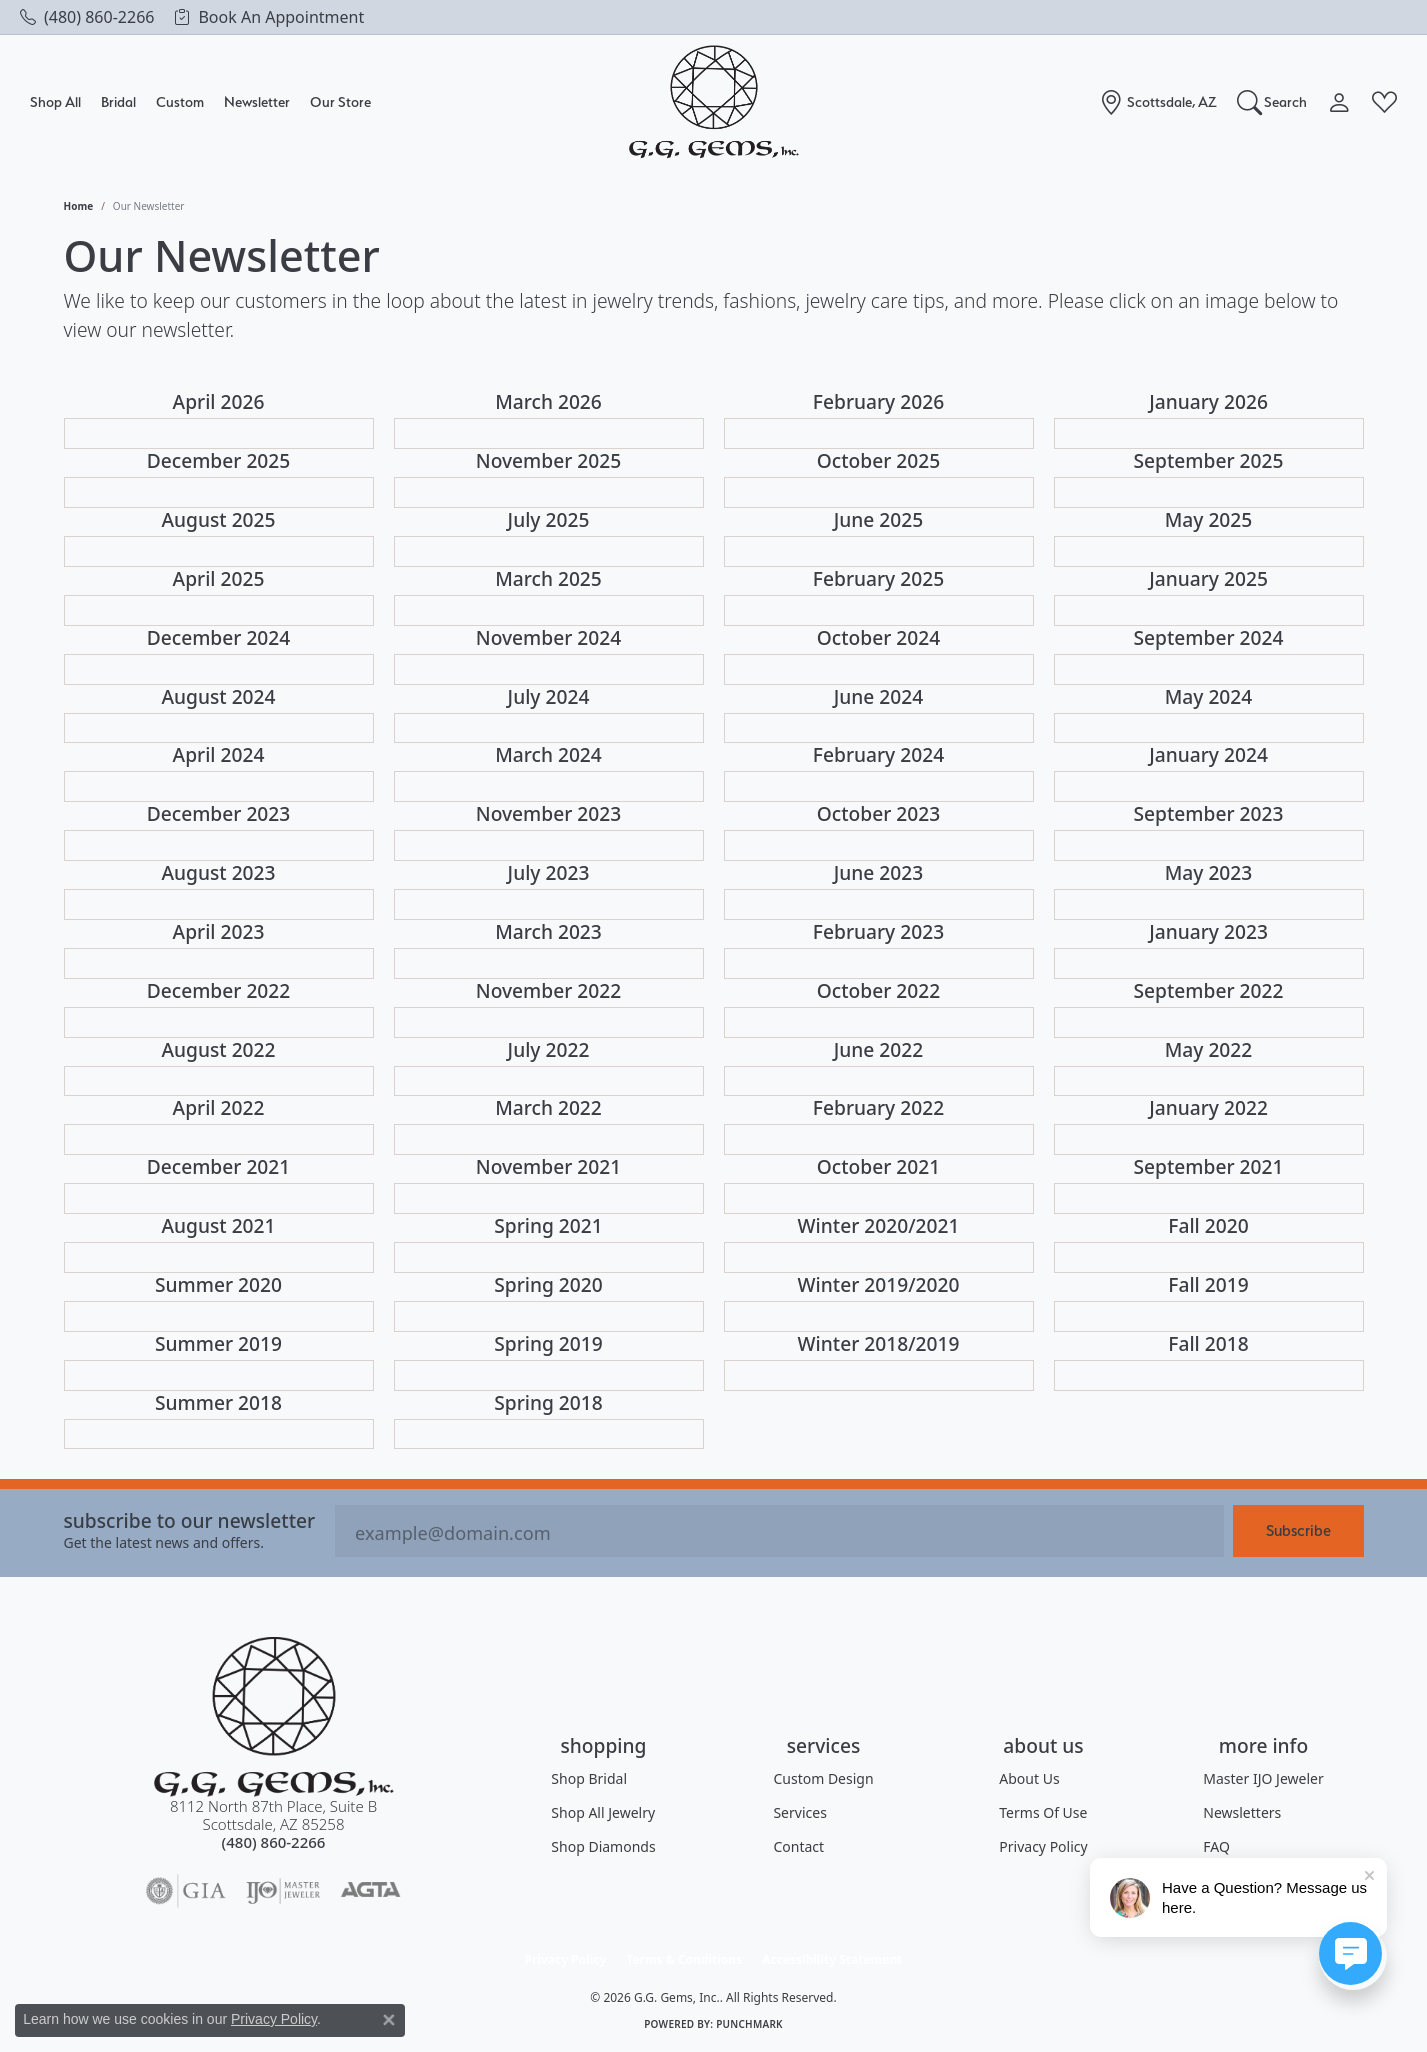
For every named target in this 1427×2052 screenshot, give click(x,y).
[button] (1272, 102)
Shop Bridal (589, 1778)
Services (799, 1812)
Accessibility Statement (832, 1959)
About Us (1029, 1778)
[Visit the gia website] (186, 1891)
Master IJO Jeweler (1263, 1778)
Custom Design (823, 1778)
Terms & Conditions (684, 1959)
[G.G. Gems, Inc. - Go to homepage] (274, 1716)
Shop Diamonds (603, 1846)
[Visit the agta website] (370, 1891)
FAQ (1216, 1846)
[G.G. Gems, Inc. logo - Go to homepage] (714, 102)
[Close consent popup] (389, 2020)
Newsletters (1242, 1812)
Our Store (340, 101)
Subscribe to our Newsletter (190, 1520)
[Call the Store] (274, 1842)
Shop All (55, 101)
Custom (180, 101)
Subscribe (1298, 1530)
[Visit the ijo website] (283, 1891)
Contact (798, 1846)
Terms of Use (1043, 1812)
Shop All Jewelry (603, 1812)
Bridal (118, 101)
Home (79, 206)
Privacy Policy (1043, 1846)
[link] (87, 17)
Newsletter (257, 101)
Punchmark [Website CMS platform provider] (749, 2024)
